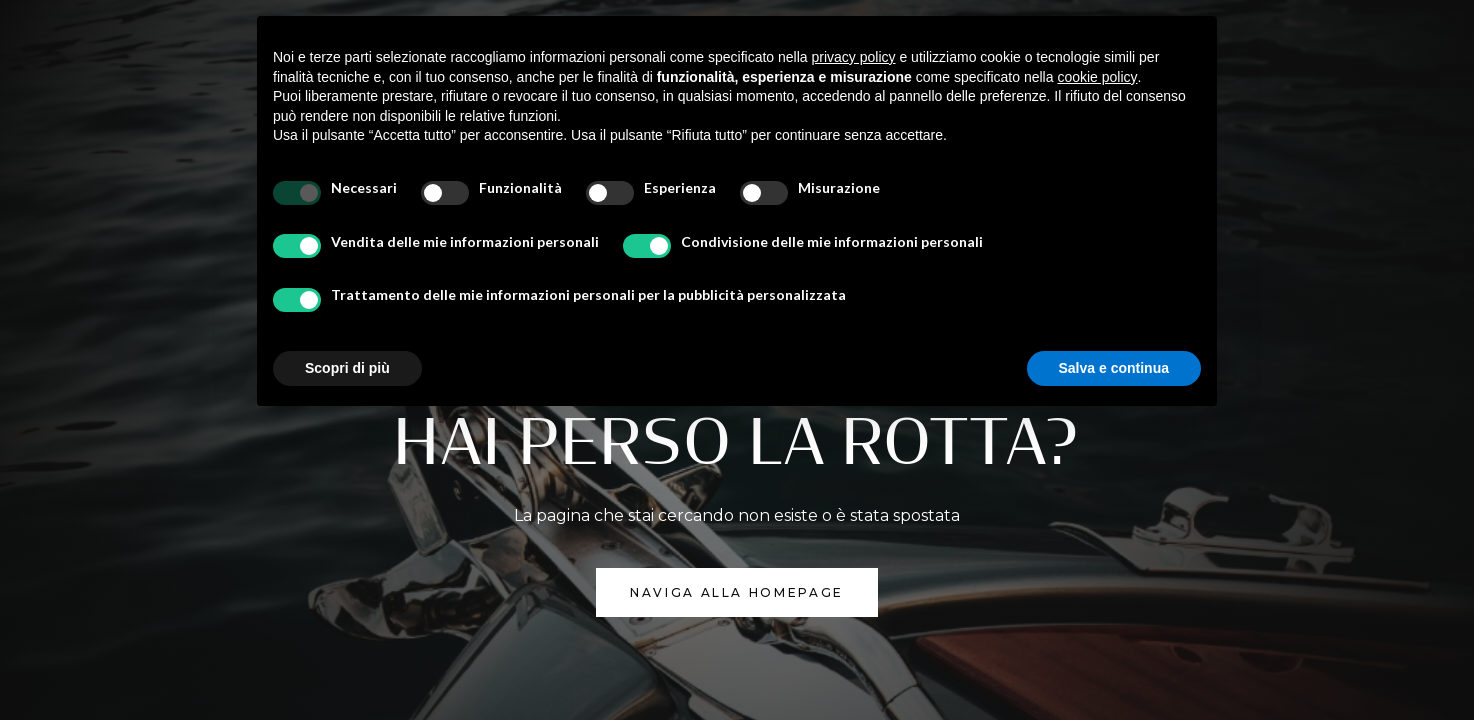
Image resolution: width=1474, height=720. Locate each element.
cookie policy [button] (1097, 77)
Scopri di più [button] (347, 368)
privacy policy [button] (854, 57)
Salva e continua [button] (1114, 368)
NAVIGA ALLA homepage (737, 592)
